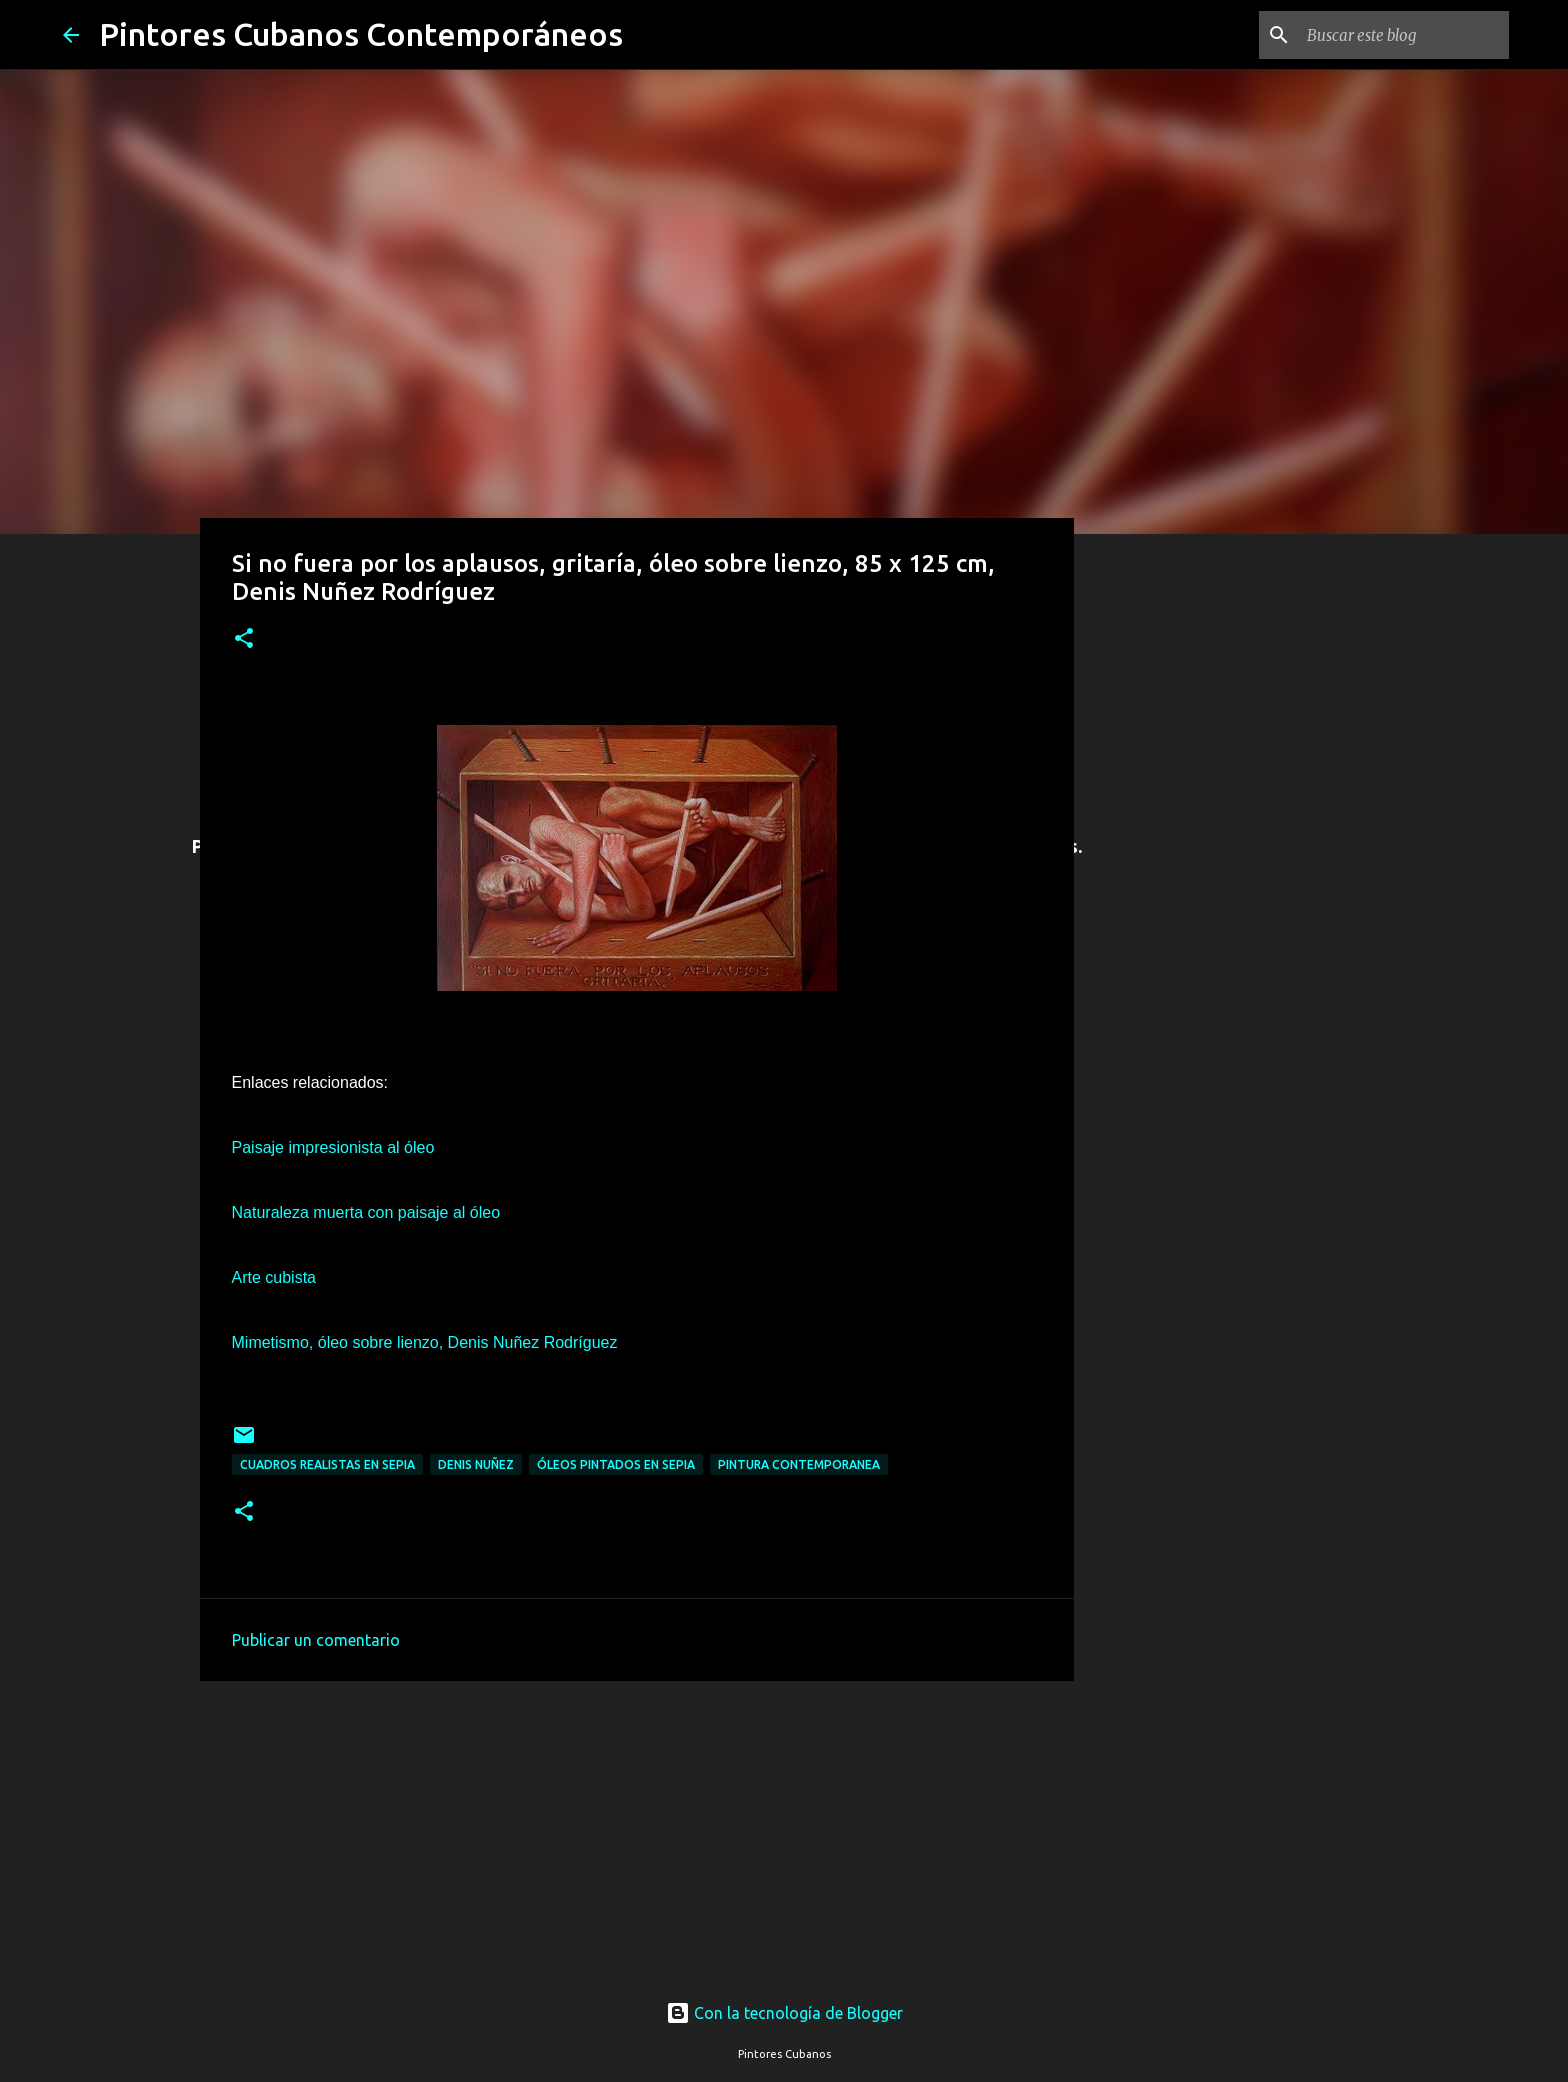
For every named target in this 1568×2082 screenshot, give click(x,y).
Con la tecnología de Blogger (784, 2013)
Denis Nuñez (476, 1464)
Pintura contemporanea (799, 1464)
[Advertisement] (637, 1829)
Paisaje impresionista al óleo (333, 1147)
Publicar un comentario (316, 1640)
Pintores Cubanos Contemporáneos (361, 34)
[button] (244, 639)
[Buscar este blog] (1404, 35)
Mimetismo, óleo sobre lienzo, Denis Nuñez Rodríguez (425, 1342)
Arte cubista (274, 1277)
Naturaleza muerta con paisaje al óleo (366, 1212)
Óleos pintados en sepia (616, 1464)
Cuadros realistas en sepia (327, 1464)
